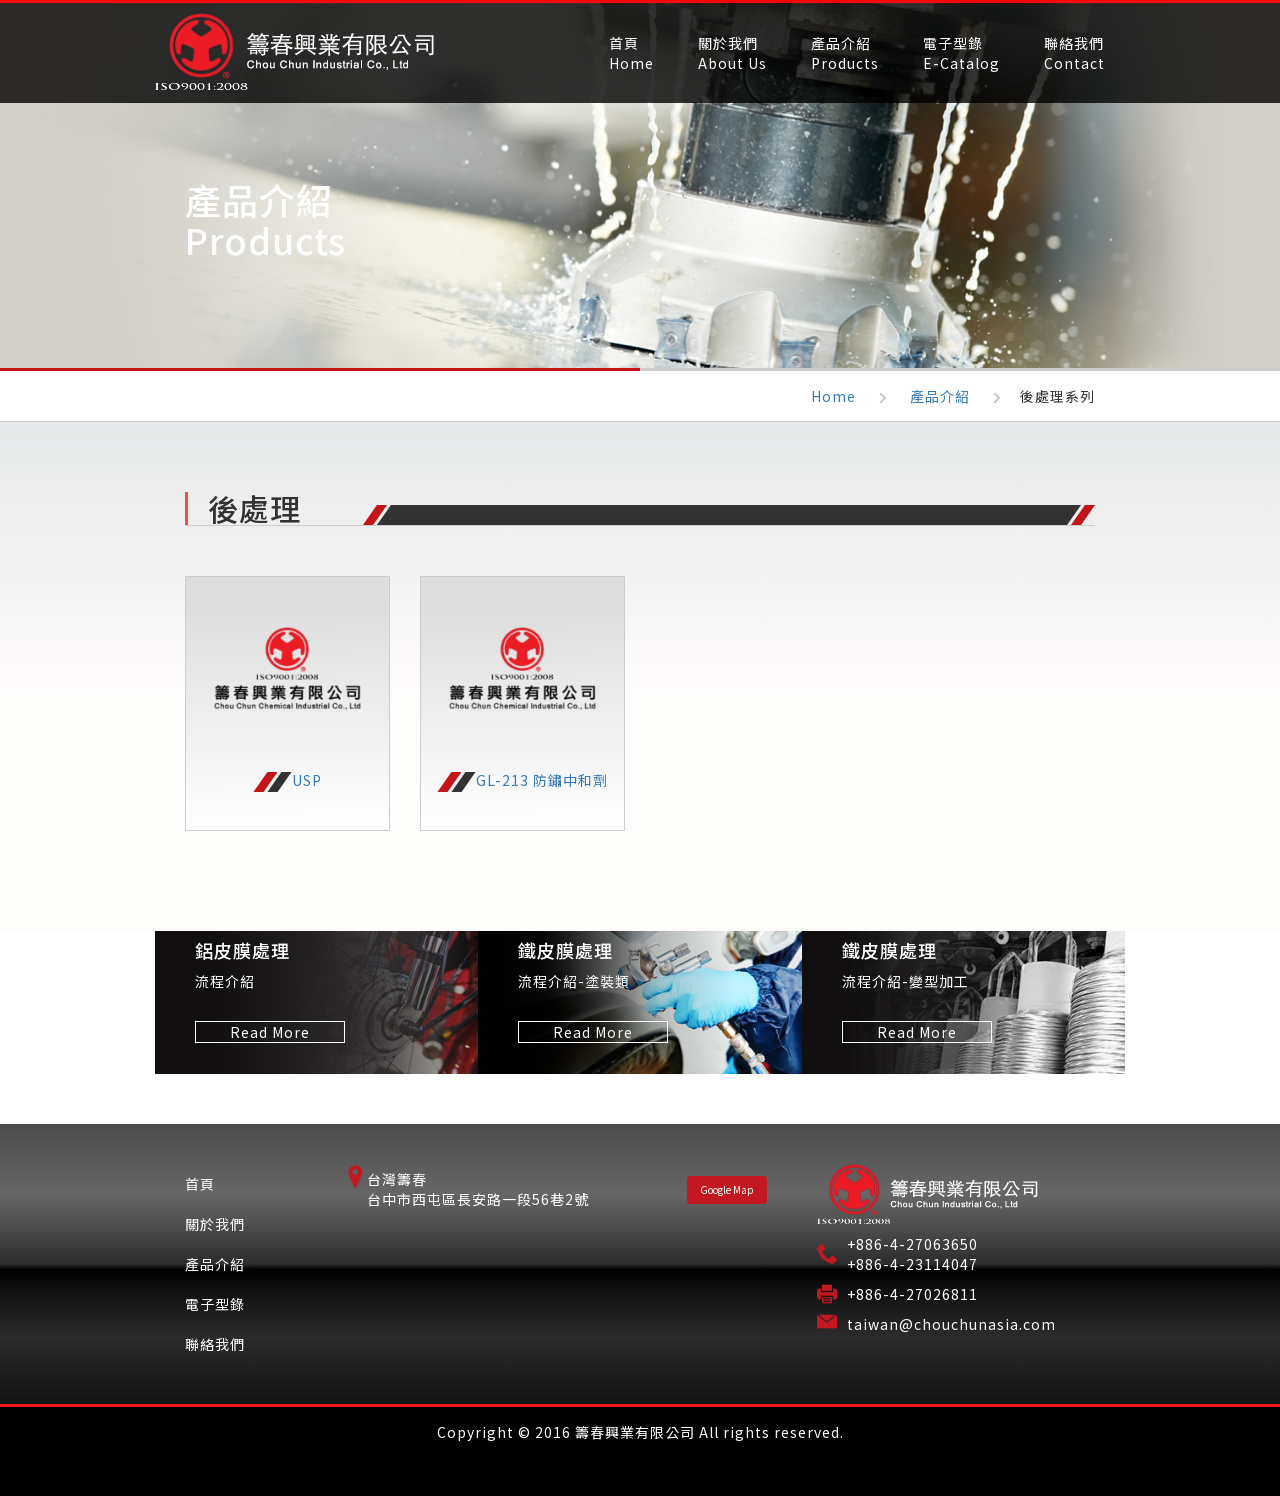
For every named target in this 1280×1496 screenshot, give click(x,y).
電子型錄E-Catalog (961, 53)
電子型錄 (215, 1304)
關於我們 (215, 1224)
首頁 (200, 1184)
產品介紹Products (845, 53)
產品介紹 (940, 396)
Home (833, 396)
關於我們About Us (732, 53)
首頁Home (631, 53)
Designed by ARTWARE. (640, 1465)
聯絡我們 (215, 1344)
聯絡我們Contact (1074, 53)
